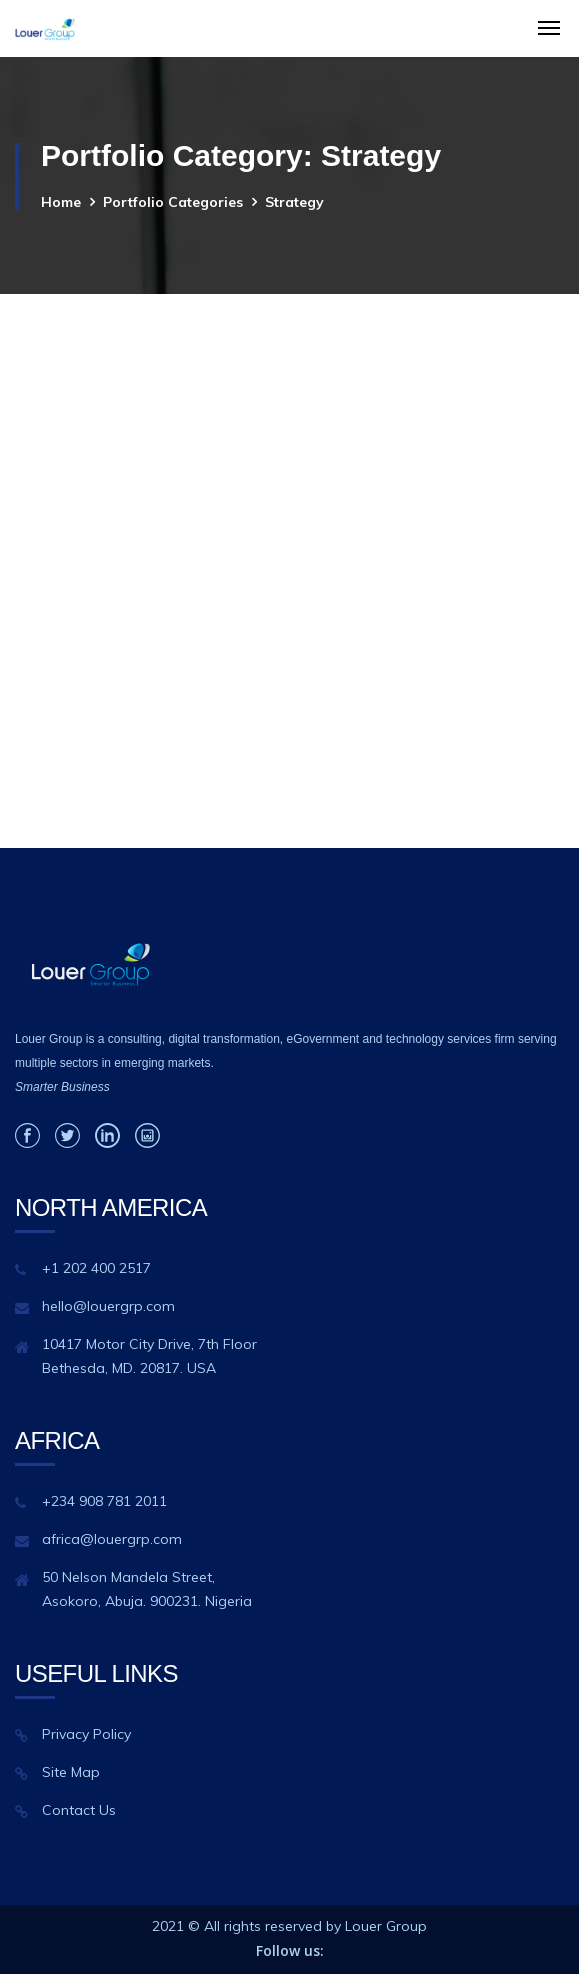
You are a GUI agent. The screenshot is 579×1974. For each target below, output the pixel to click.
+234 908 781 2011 (104, 1501)
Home (61, 202)
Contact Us (79, 1810)
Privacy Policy (86, 1734)
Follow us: (290, 1950)
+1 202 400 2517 (96, 1268)
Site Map (71, 1772)
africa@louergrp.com (112, 1539)
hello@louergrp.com (108, 1306)
